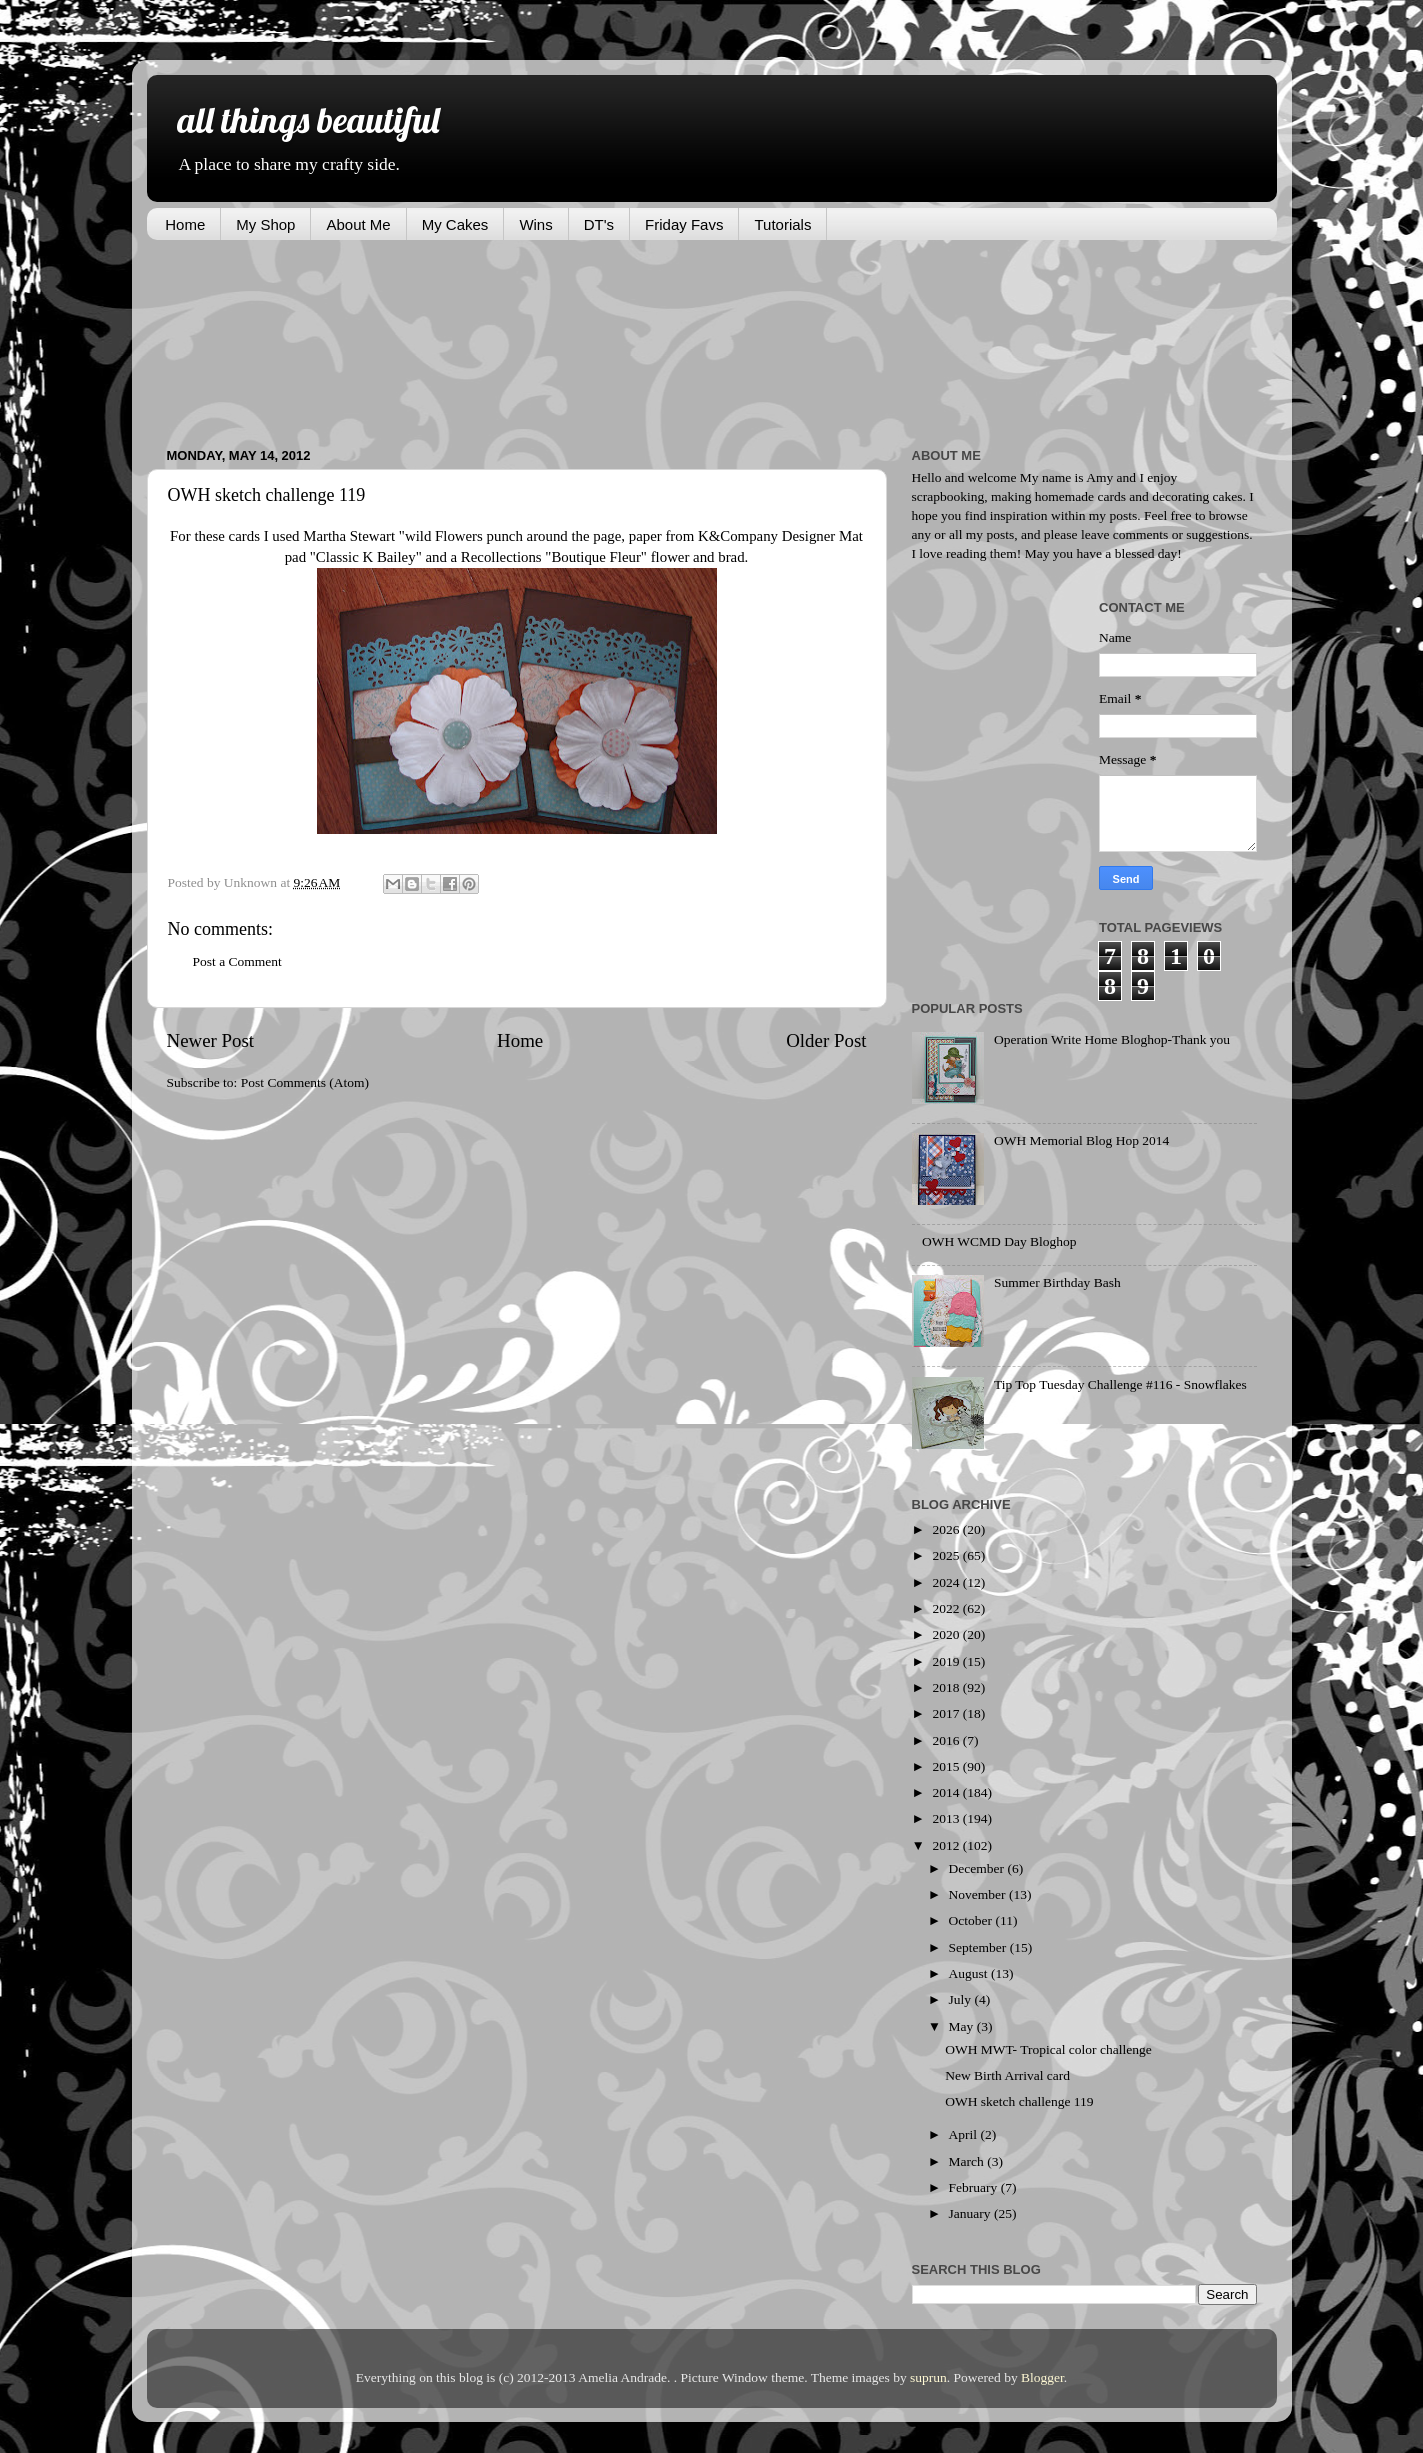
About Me (358, 224)
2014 (947, 1792)
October (972, 1920)
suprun (928, 2377)
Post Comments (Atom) (305, 1082)
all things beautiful (308, 119)
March (968, 2161)
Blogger (1042, 2377)
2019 (947, 1661)
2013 (947, 1818)
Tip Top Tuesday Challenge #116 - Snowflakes (1120, 1384)
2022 (947, 1608)
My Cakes (455, 224)
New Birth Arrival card (1007, 2075)
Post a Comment (237, 961)
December (978, 1868)
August (970, 1973)
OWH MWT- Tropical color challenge (1048, 2049)
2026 (947, 1529)
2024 (947, 1582)
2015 (947, 1766)
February (975, 2187)
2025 (947, 1555)
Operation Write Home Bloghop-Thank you (1112, 1039)
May (963, 2026)
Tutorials (782, 224)
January (971, 2213)
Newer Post (211, 1040)
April (965, 2134)
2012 (947, 1845)
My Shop (265, 224)
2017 (947, 1713)
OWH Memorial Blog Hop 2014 (1081, 1140)
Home (185, 224)
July (962, 1999)
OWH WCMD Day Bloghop (999, 1241)
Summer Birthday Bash (1057, 1282)
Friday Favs (684, 224)
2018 (947, 1687)
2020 (947, 1634)
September (979, 1947)
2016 (947, 1740)
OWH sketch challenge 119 (1019, 2101)
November (979, 1894)
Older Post (826, 1040)
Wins (535, 224)
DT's (599, 224)
